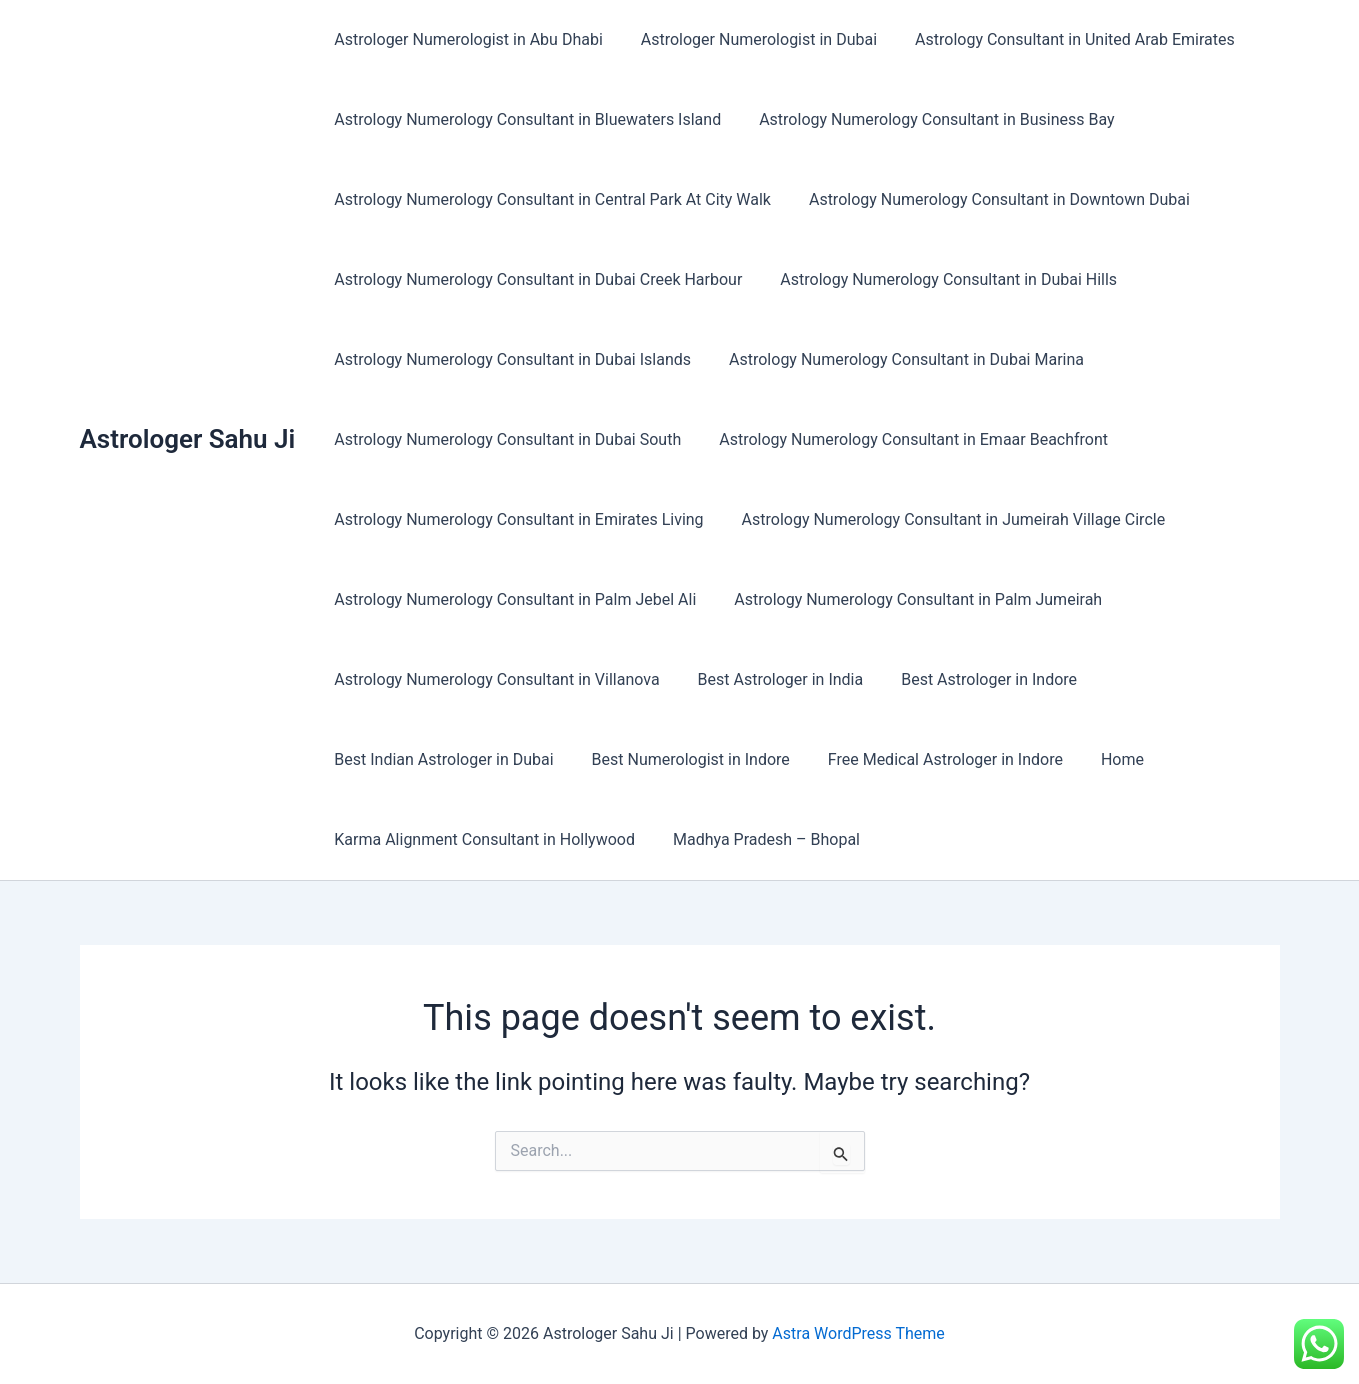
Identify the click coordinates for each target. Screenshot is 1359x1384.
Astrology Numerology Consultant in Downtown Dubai (990, 199)
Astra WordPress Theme (858, 1333)
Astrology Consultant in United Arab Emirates (1060, 39)
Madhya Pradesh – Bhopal (757, 839)
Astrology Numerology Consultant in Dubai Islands (509, 359)
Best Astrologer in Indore (974, 679)
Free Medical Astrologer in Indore (930, 759)
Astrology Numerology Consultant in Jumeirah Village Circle (945, 519)
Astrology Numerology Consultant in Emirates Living (515, 519)
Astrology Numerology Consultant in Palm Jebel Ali (512, 599)
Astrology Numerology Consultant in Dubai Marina (897, 359)
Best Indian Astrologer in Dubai (440, 759)
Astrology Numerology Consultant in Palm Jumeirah (909, 599)
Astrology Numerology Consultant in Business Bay (927, 119)
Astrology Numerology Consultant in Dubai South (504, 439)
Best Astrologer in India (772, 679)
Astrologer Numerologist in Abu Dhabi (465, 39)
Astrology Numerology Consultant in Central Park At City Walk (549, 199)
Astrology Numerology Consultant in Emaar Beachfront (904, 439)
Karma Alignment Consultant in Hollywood (481, 839)
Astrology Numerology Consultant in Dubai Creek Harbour (535, 279)
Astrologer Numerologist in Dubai (750, 39)
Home (1101, 759)
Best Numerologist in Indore (682, 759)
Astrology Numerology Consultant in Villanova (493, 679)
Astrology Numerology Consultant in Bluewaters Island (524, 119)
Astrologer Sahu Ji (188, 439)
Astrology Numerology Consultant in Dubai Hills (939, 279)
